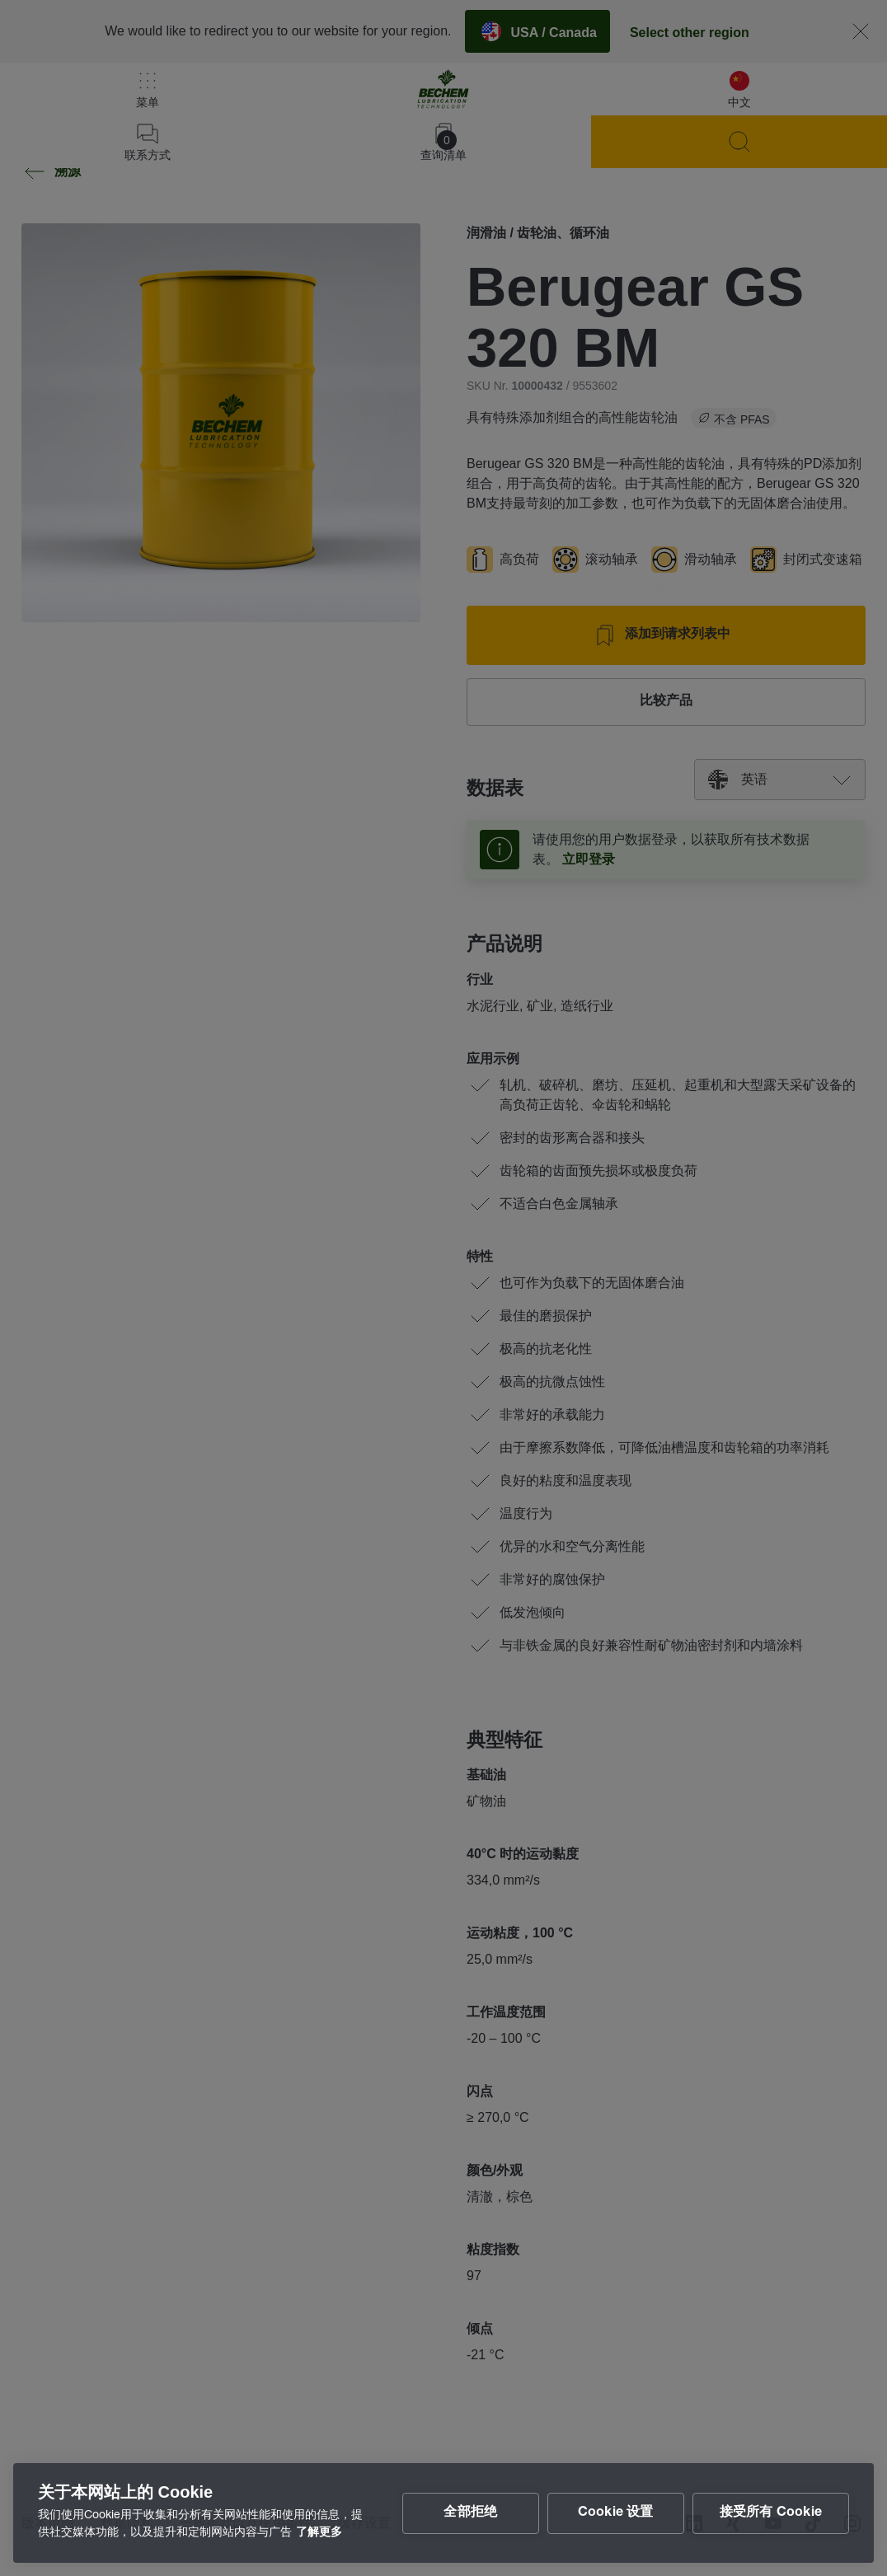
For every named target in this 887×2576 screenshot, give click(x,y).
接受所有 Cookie (771, 2513)
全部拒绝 (470, 2513)
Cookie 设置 (616, 2513)
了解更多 (319, 2533)
